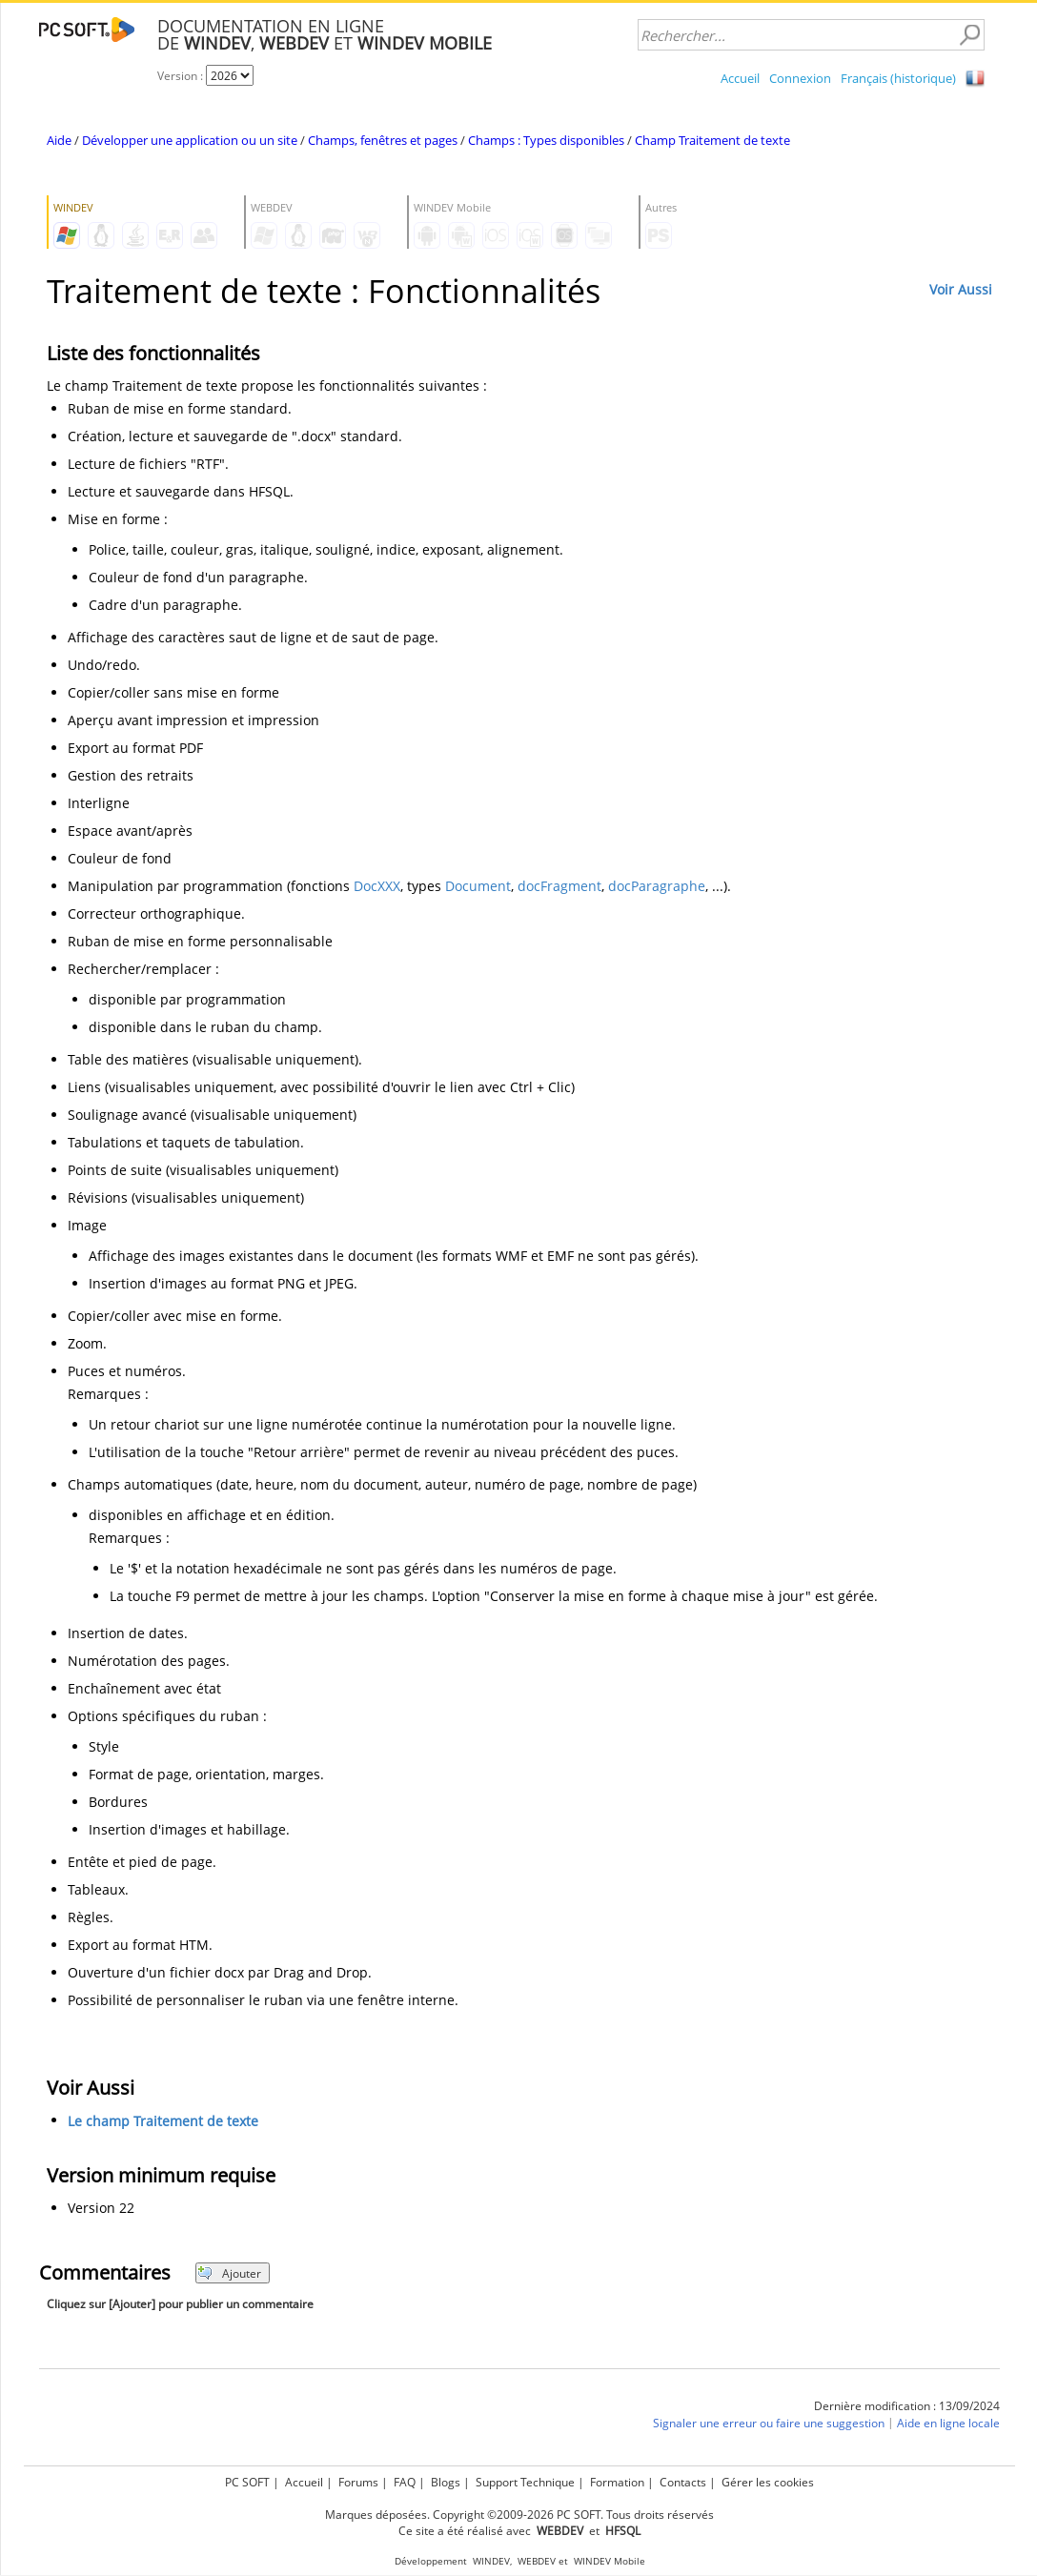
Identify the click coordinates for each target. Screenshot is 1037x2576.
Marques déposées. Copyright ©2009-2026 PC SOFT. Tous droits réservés (519, 2514)
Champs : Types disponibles (546, 140)
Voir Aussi (960, 289)
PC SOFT (247, 2482)
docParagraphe (656, 886)
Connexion (800, 78)
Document (478, 886)
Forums (358, 2482)
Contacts (683, 2482)
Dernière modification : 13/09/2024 (907, 2406)
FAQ (405, 2482)
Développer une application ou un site (189, 140)
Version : (181, 76)
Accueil (740, 78)
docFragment (559, 886)
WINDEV (491, 2561)
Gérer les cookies (768, 2482)
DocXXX (377, 886)
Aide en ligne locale (948, 2423)
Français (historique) (898, 78)
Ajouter (229, 2273)
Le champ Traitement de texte (163, 2121)
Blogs (445, 2482)
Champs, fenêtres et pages (383, 140)
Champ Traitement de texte (712, 140)
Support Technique (525, 2482)
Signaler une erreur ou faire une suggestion (768, 2423)
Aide (59, 140)
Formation (617, 2482)
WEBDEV (537, 2561)
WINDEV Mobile (609, 2561)
